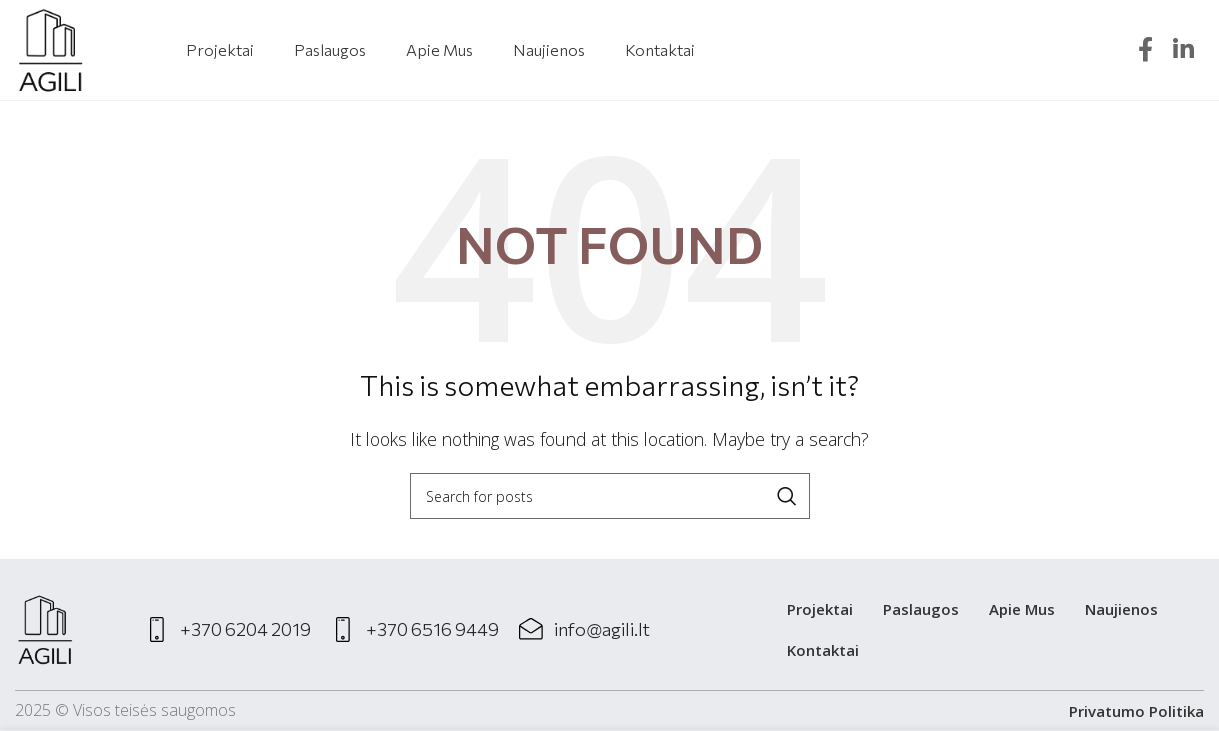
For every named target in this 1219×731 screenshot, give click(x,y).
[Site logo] (50, 48)
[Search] (610, 496)
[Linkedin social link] (1183, 50)
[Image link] (45, 628)
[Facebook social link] (1145, 50)
